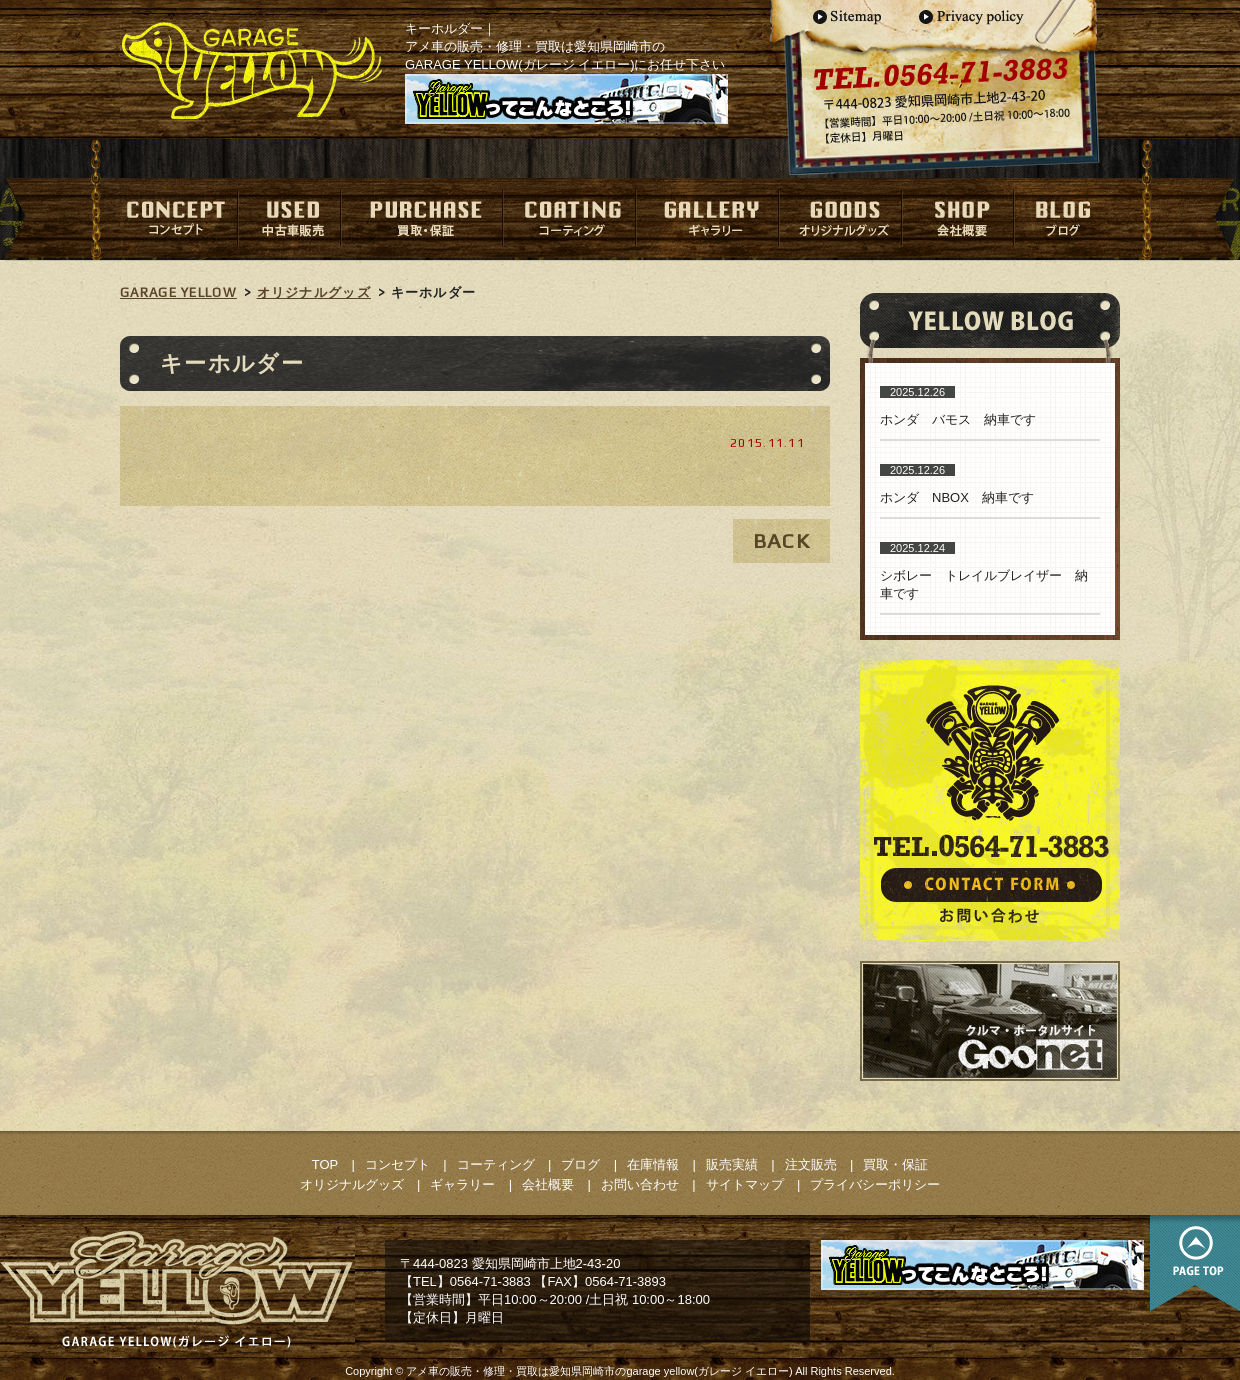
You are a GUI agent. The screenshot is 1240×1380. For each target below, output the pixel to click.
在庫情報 (653, 1164)
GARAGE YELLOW (178, 292)
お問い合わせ (640, 1184)
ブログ (580, 1164)
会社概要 (548, 1184)
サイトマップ (745, 1184)
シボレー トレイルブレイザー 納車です (984, 584)
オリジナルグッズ (314, 292)
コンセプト (397, 1164)
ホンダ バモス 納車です (958, 419)
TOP (325, 1164)
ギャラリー (462, 1184)
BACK (781, 541)
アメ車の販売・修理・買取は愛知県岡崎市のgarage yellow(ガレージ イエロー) (599, 1371)
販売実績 (732, 1164)
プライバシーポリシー (875, 1184)
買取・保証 (895, 1164)
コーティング (496, 1164)
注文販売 (811, 1164)
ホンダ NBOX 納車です (957, 497)
